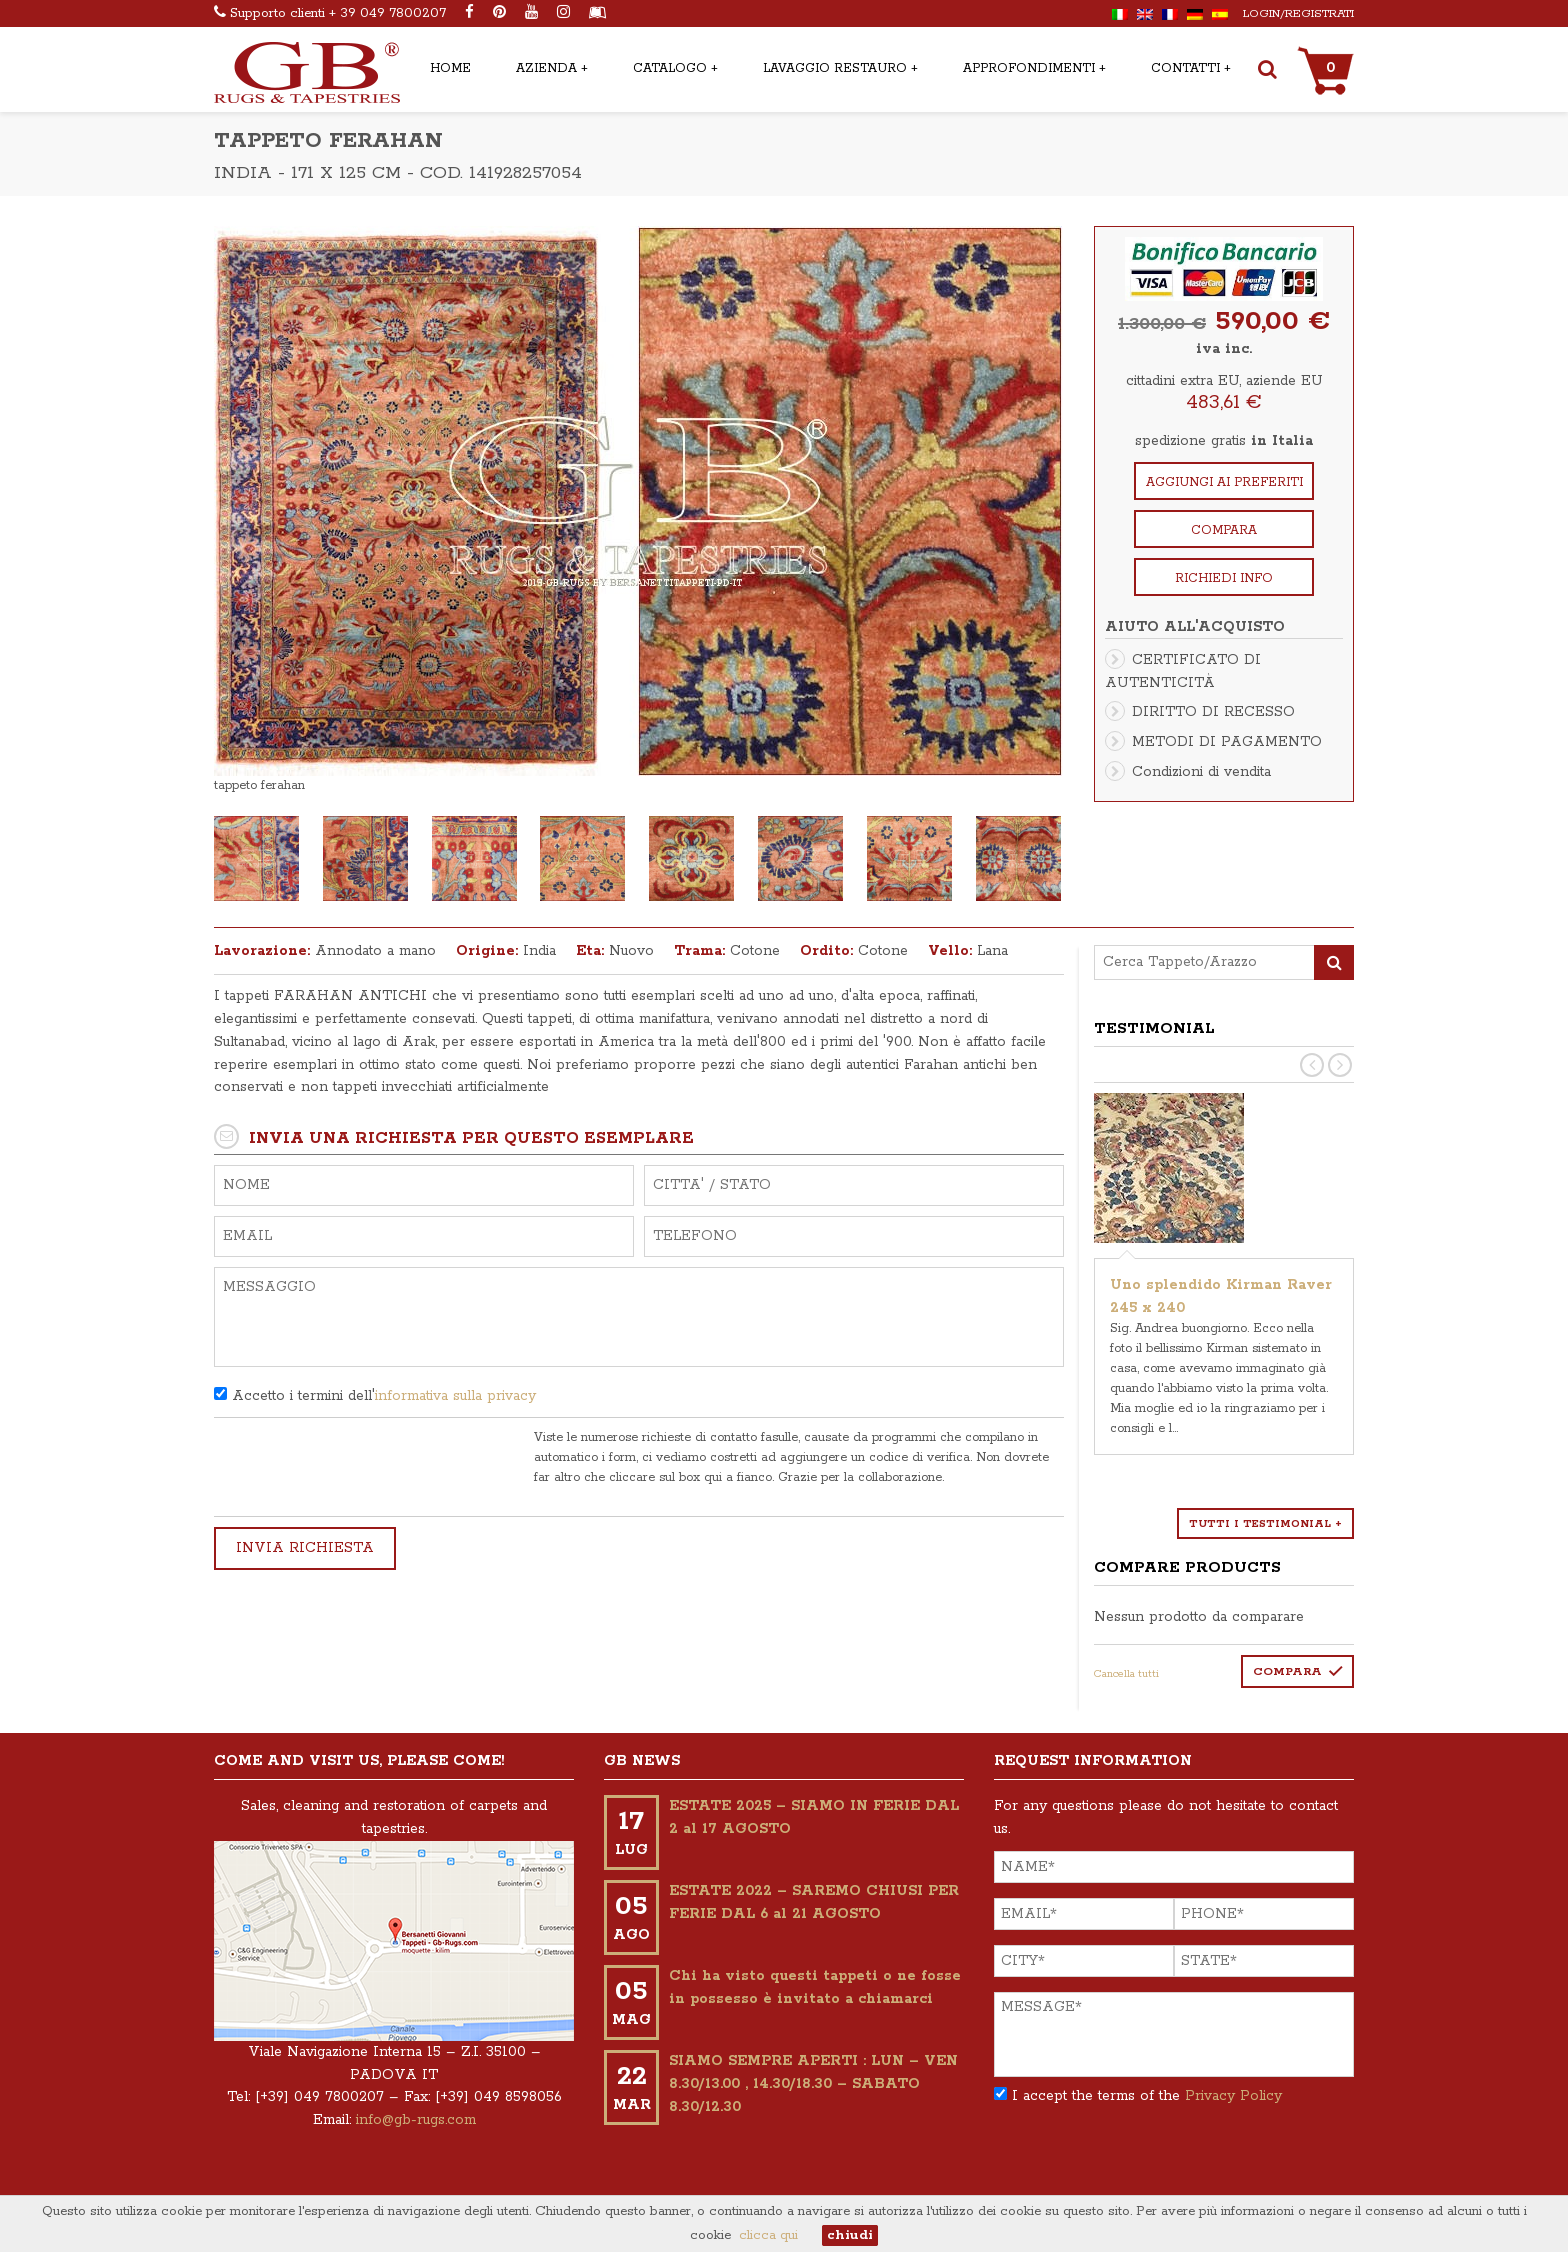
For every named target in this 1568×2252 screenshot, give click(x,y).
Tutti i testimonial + (1265, 1524)
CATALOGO (670, 68)
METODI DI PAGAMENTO (1227, 742)
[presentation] (366, 1467)
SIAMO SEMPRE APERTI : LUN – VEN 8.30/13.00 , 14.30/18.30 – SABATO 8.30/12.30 (813, 2084)
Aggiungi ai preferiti (1224, 482)
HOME (450, 68)
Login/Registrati (1298, 13)
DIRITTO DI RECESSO (1213, 712)
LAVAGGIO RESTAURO (835, 68)
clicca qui (768, 2235)
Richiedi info (1224, 578)
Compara (1224, 530)
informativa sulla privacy (455, 1396)
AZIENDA (546, 68)
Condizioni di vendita (1201, 772)
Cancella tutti (1126, 1674)
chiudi (850, 2235)
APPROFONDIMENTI (1029, 68)
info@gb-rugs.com (416, 2120)
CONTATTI (1185, 68)
